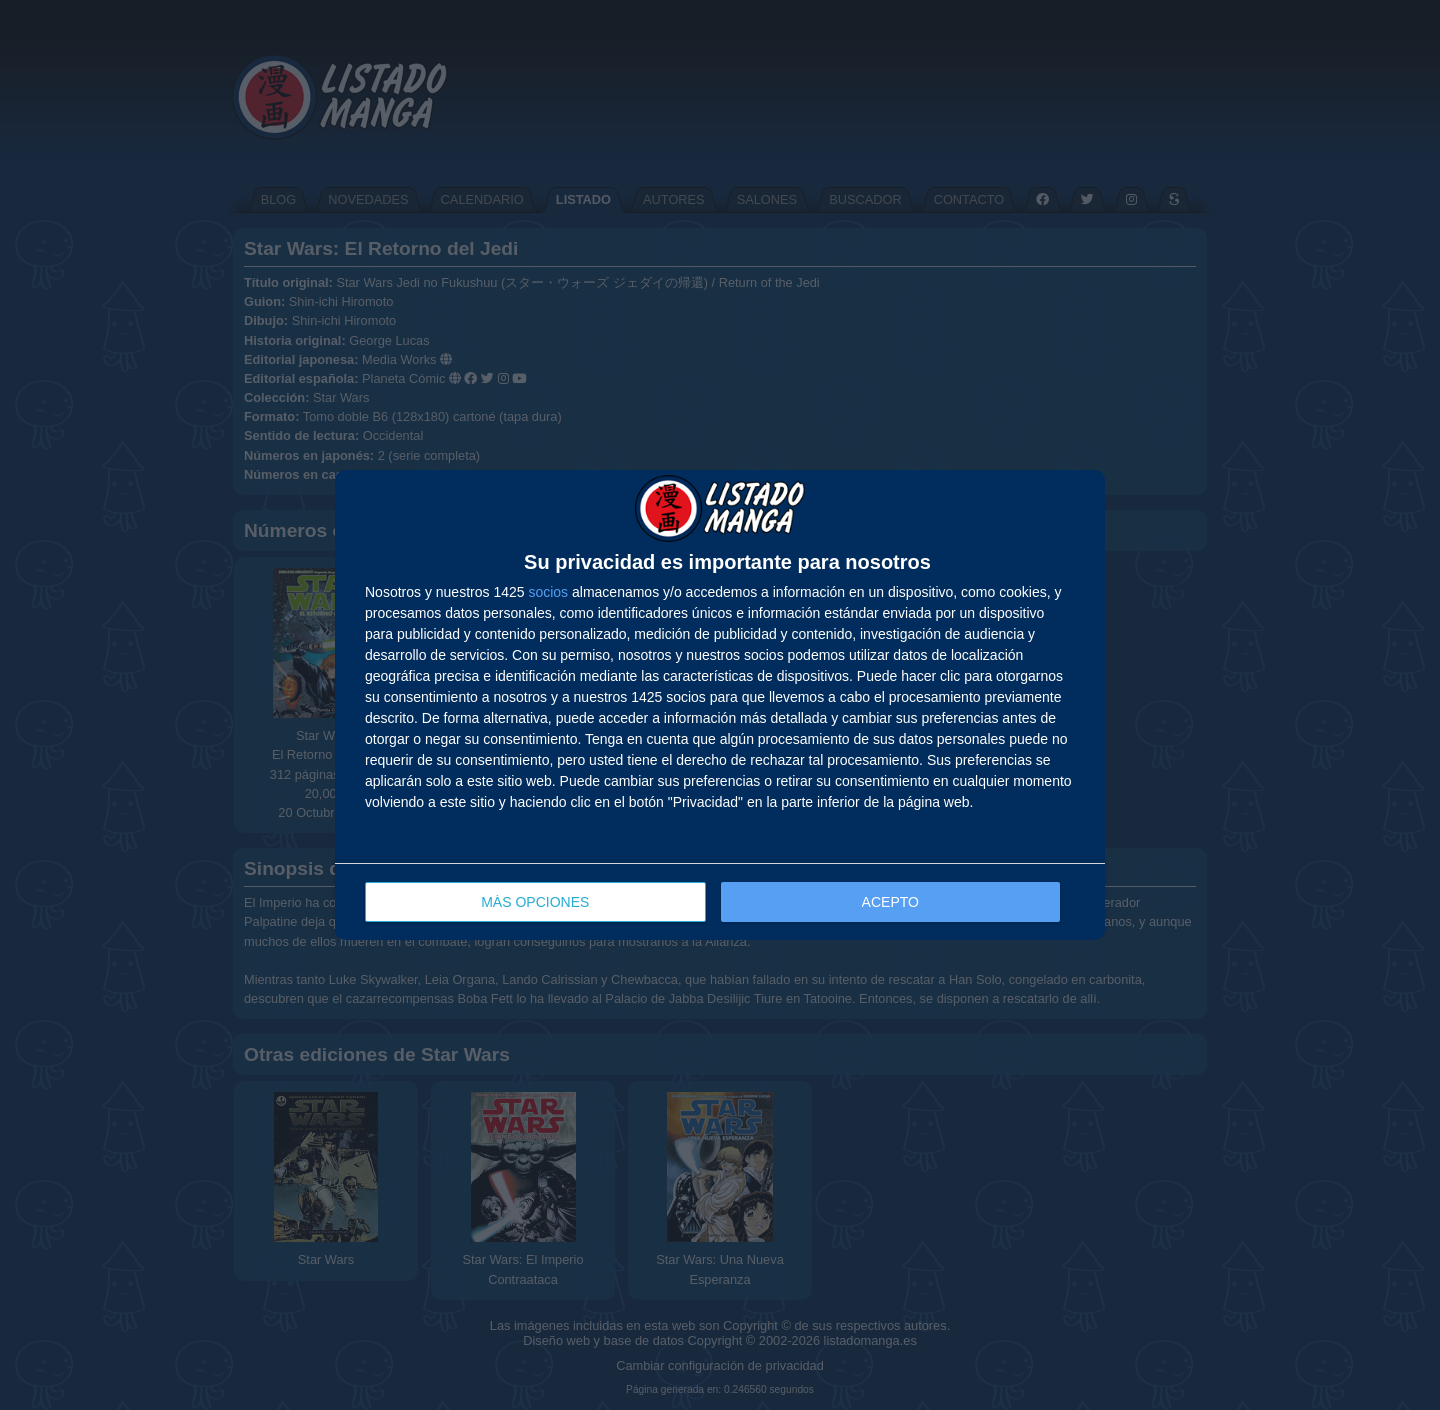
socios (548, 592)
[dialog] (720, 705)
